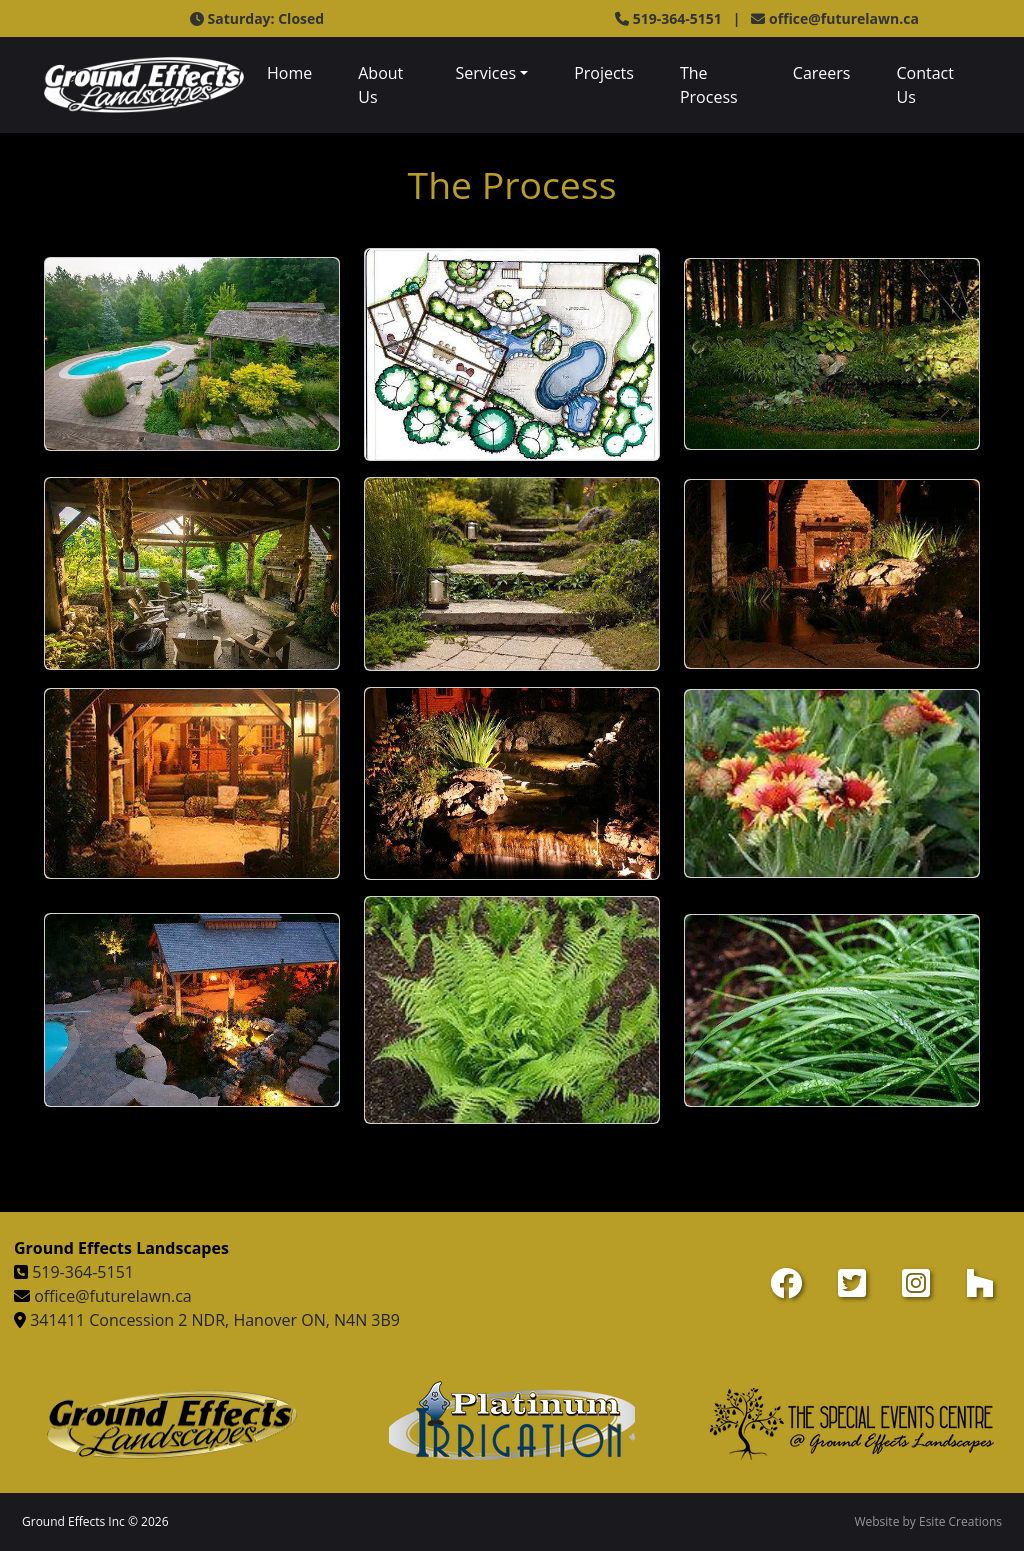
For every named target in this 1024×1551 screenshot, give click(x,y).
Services (485, 73)
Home (289, 73)
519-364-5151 (83, 1272)
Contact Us (924, 85)
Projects (604, 73)
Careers (822, 73)
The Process (709, 85)
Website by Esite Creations (928, 1521)
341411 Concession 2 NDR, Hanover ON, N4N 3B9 (215, 1320)
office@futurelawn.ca (844, 18)
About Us (380, 85)
